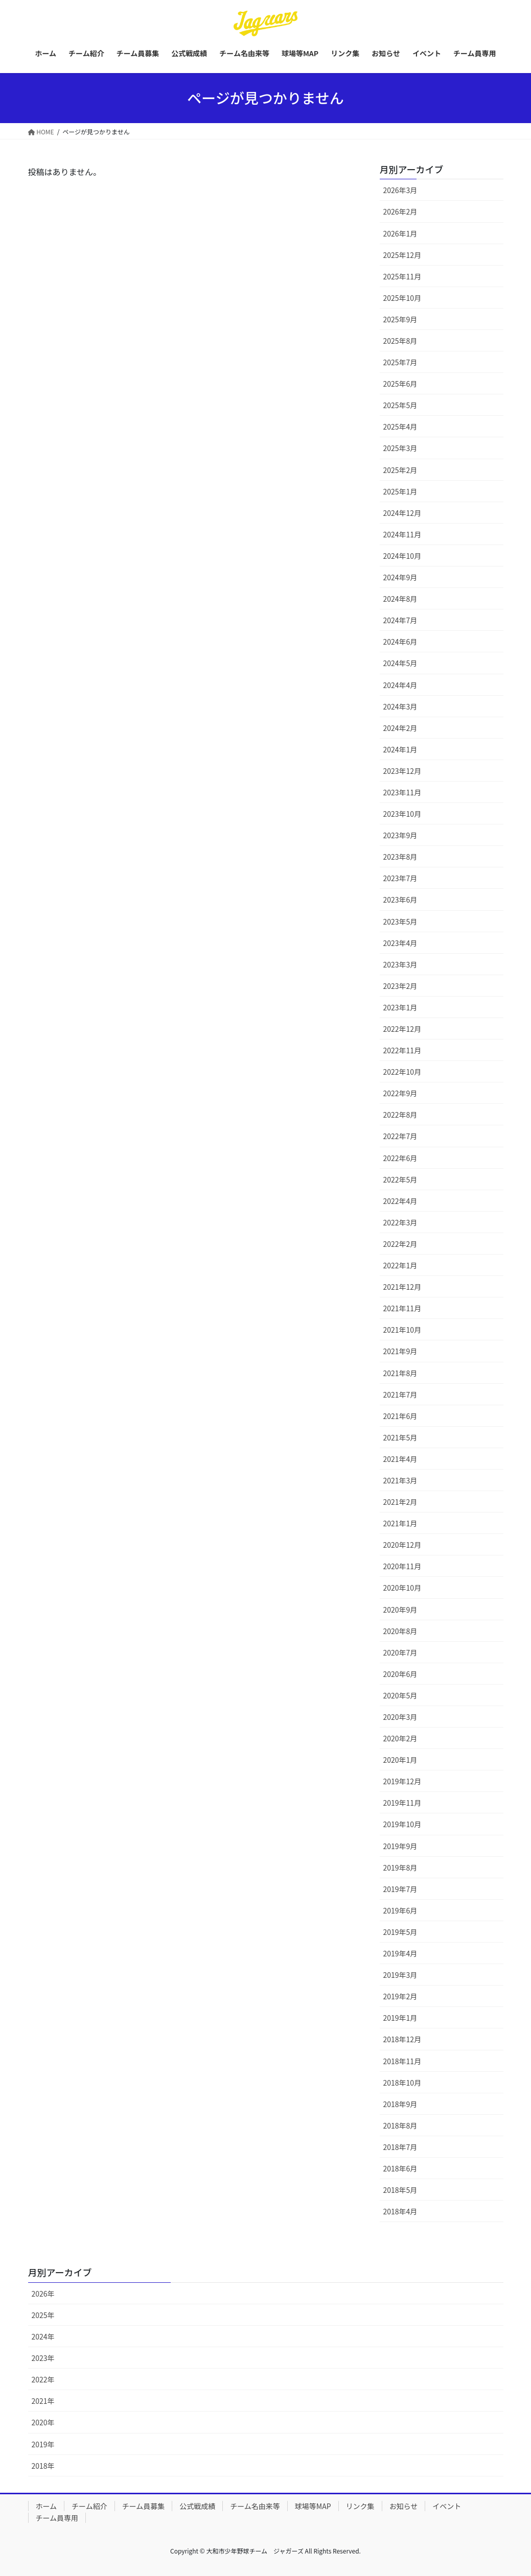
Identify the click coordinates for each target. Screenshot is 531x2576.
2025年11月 (402, 276)
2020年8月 (400, 1631)
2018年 (43, 2466)
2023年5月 (400, 921)
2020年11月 (402, 1566)
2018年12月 (402, 2039)
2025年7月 (400, 362)
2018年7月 (400, 2147)
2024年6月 (400, 641)
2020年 (43, 2422)
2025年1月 (400, 491)
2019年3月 (400, 1975)
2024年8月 (400, 599)
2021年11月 (402, 1308)
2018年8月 (400, 2125)
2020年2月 (400, 1738)
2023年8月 (400, 857)
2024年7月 (400, 620)
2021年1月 (400, 1523)
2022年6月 (400, 1158)
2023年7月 (400, 878)
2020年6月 (400, 1674)
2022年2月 (400, 1244)
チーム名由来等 (255, 2506)
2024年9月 (400, 577)
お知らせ (403, 2506)
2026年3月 (400, 190)
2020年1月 (400, 1760)
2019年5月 (400, 1932)
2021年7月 (400, 1394)
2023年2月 (400, 986)
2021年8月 (400, 1373)
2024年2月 (400, 728)
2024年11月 (402, 534)
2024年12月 (402, 513)
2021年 (43, 2401)
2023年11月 (402, 792)
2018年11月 (402, 2061)
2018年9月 (400, 2104)
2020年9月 (400, 1609)
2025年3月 (400, 448)
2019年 (43, 2444)
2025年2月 (400, 470)
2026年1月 (400, 233)
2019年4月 (400, 1953)
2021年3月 (400, 1480)
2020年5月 (400, 1695)
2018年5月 (400, 2190)
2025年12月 (402, 255)
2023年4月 (400, 943)
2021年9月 (400, 1351)
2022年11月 (402, 1050)
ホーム (46, 2506)
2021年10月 (402, 1330)
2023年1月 (400, 1007)
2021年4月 (400, 1459)
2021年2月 (400, 1502)
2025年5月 (400, 405)
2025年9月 (400, 319)
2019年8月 (400, 1867)
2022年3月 (400, 1222)
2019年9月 (400, 1846)
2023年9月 (400, 835)
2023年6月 (400, 899)
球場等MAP (313, 2506)
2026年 (43, 2293)
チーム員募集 (143, 2506)
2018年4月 (400, 2211)
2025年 (43, 2315)
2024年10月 (402, 556)
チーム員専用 (57, 2518)
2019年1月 (400, 2018)
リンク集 (360, 2506)
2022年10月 (402, 1072)
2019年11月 (402, 1803)
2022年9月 (400, 1093)
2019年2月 (400, 1996)
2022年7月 (400, 1136)
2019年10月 (402, 1824)
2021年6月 (400, 1416)
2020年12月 (402, 1545)
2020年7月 (400, 1652)
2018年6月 (400, 2168)
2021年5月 (400, 1437)
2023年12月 (402, 771)
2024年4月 (400, 685)
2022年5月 (400, 1179)
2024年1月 (400, 749)
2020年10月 (402, 1587)
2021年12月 (402, 1287)
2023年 (43, 2358)
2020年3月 (400, 1717)
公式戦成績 (197, 2506)
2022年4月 (400, 1201)
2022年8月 (400, 1114)
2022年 (43, 2379)
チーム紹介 (89, 2506)
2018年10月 (402, 2082)
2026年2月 (400, 211)
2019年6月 (400, 1910)
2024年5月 (400, 663)
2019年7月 (400, 1889)
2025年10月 (402, 298)
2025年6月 (400, 384)
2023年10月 (402, 814)
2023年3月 (400, 964)
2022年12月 (402, 1029)
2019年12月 (402, 1781)
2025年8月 (400, 341)
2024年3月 (400, 706)
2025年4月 (400, 426)
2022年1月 (400, 1265)
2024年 (43, 2336)
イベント (446, 2506)
